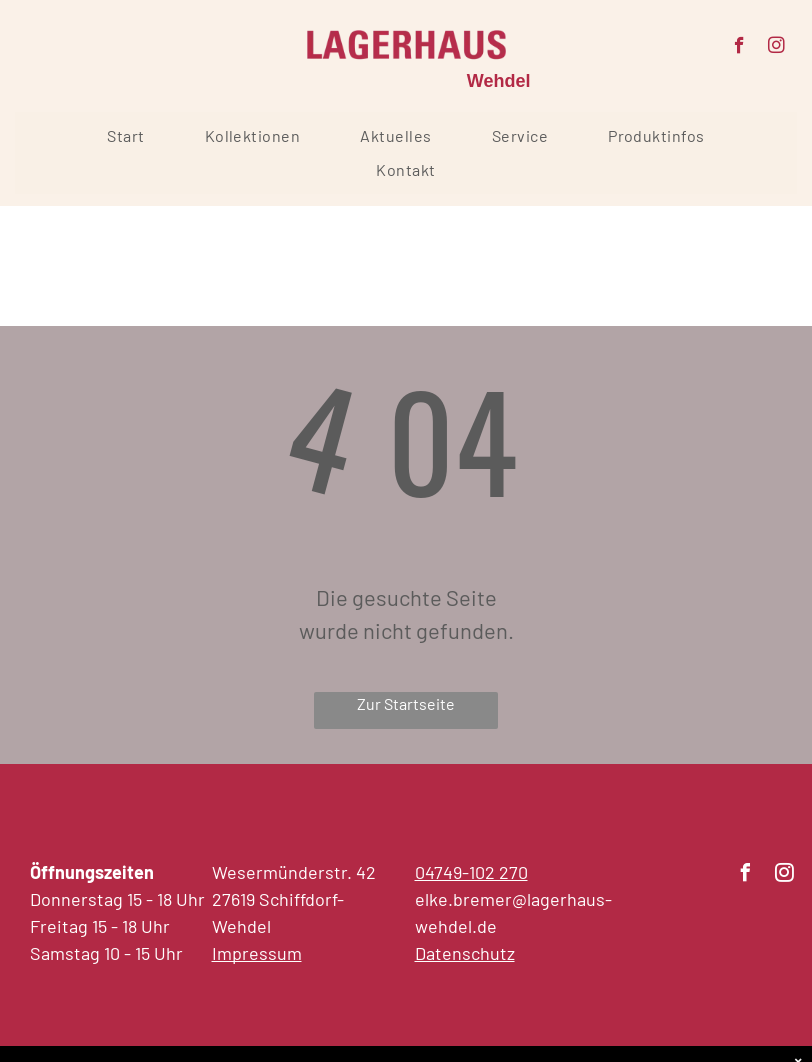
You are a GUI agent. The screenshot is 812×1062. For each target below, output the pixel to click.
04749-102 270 (471, 872)
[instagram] (776, 48)
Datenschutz (465, 953)
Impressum (257, 953)
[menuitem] (125, 136)
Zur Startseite (406, 703)
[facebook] (739, 48)
